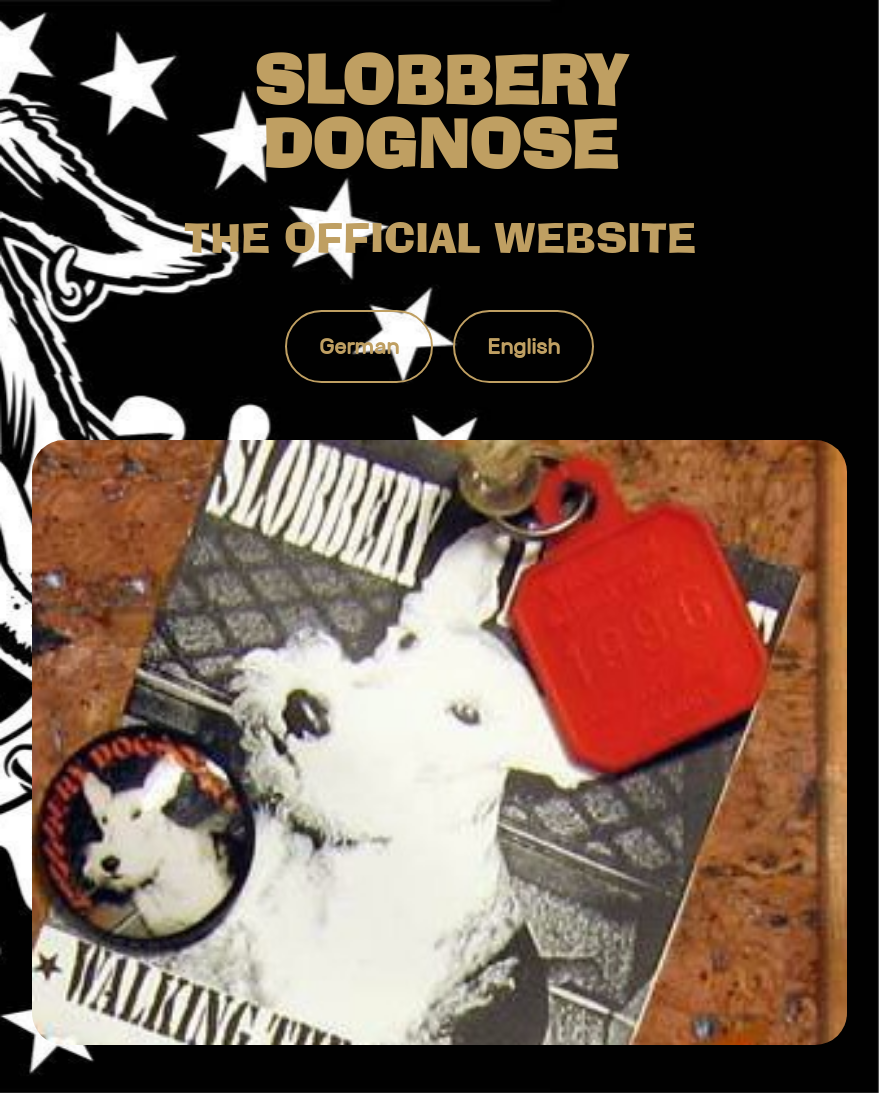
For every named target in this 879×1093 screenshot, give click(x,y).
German (359, 346)
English (523, 346)
